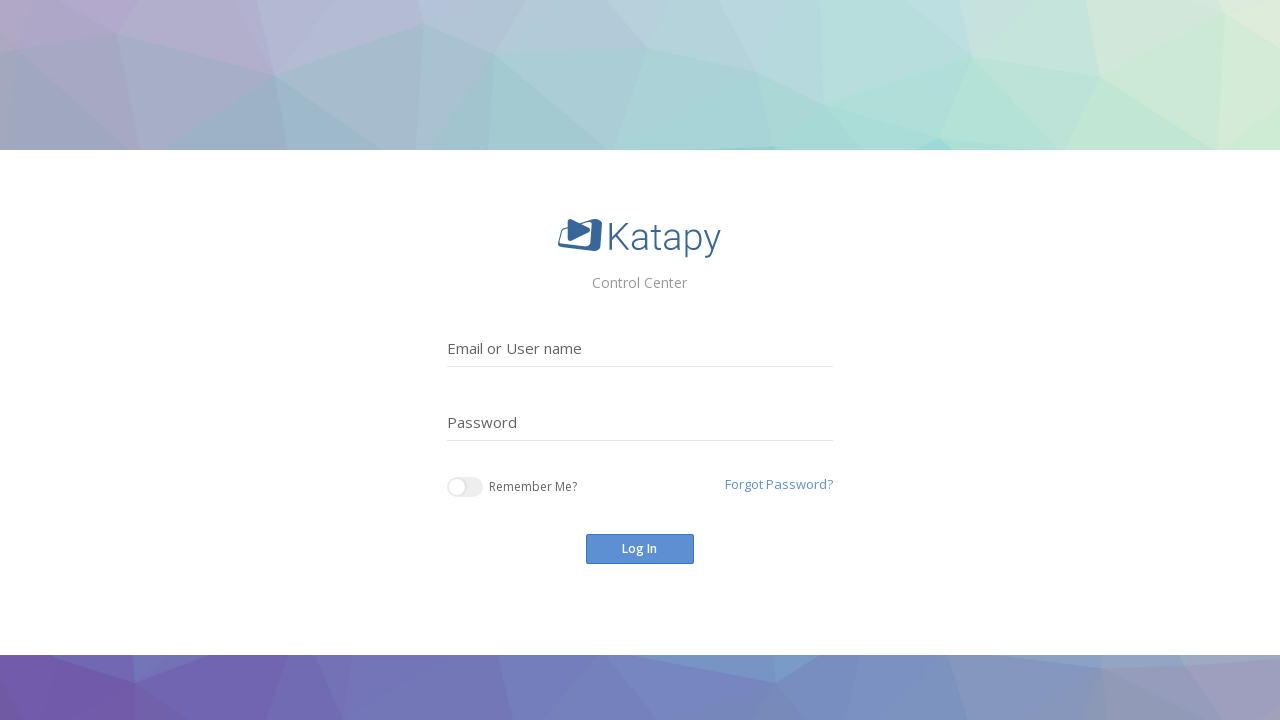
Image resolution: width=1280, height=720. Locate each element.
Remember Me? (512, 487)
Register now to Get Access (681, 624)
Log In (639, 548)
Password (482, 422)
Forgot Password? (779, 484)
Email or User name (514, 348)
